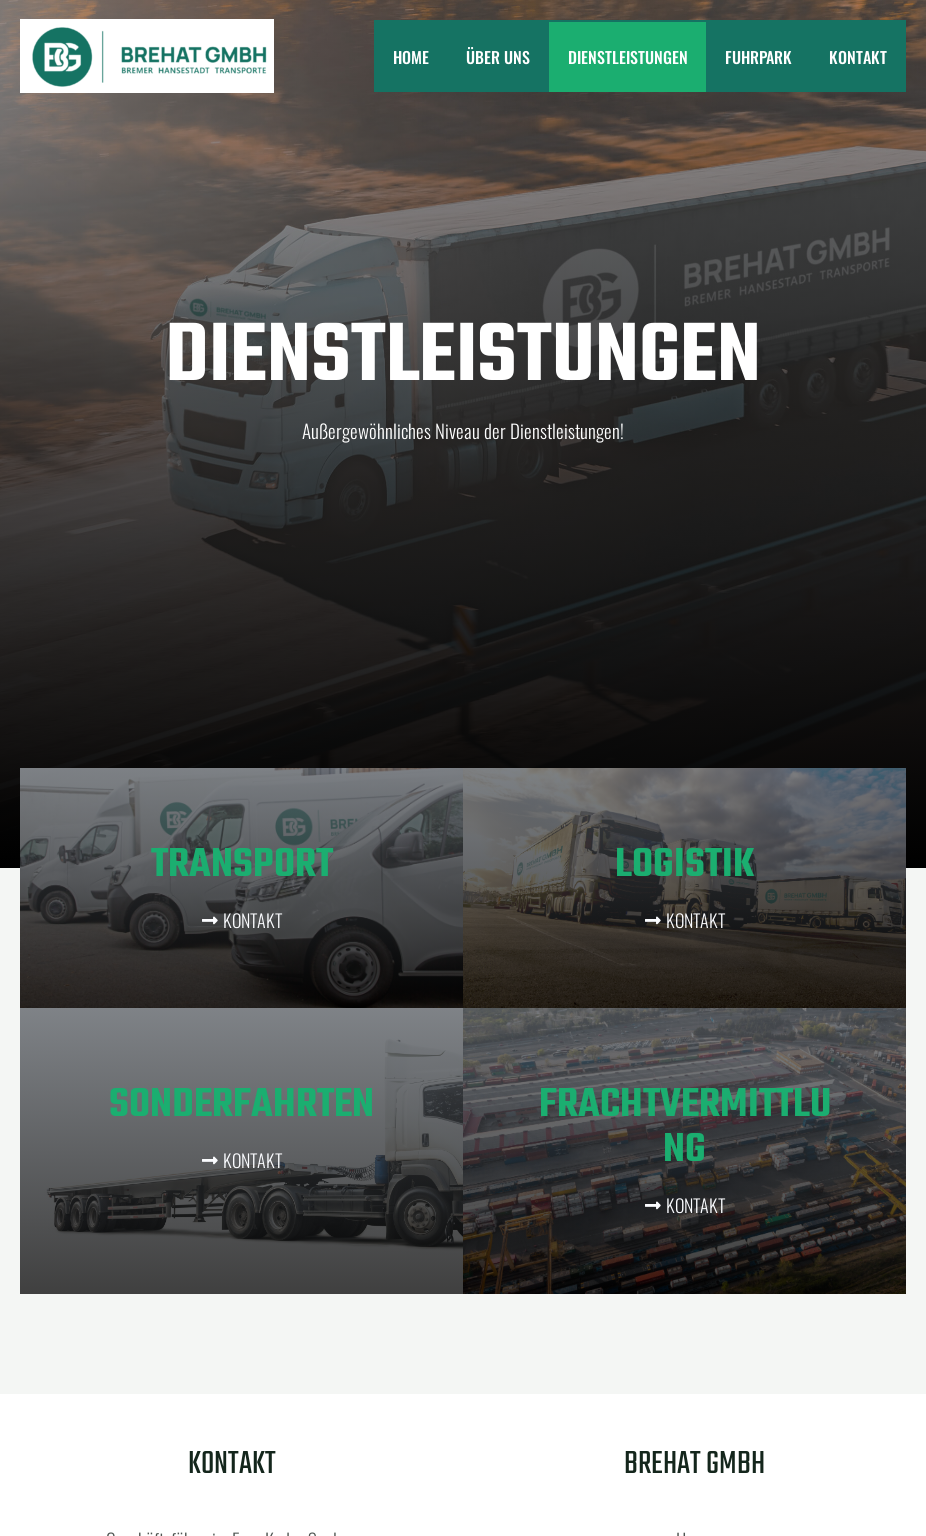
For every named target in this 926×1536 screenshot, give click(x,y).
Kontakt (861, 57)
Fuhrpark (766, 57)
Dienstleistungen (641, 57)
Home (435, 57)
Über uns (517, 57)
